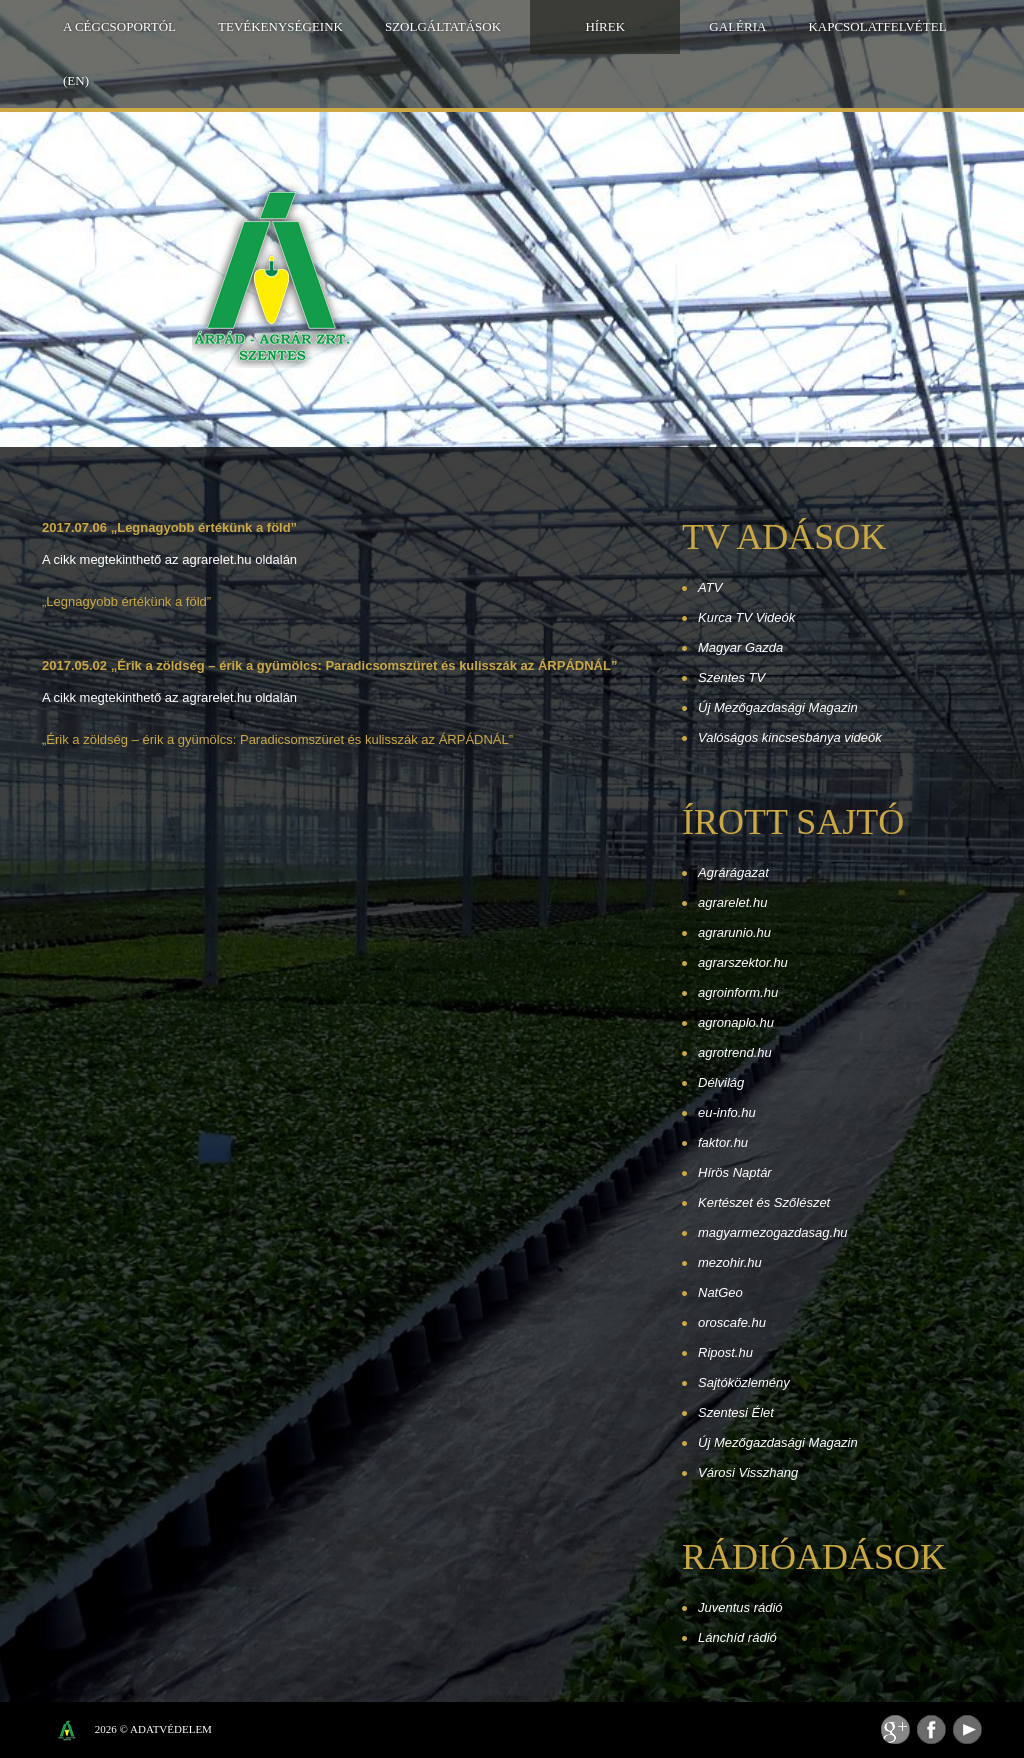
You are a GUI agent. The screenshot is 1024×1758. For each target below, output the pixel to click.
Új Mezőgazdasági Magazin (778, 707)
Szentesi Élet (736, 1412)
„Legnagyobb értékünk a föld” (126, 601)
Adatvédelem (171, 1729)
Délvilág (721, 1082)
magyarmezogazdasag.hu (773, 1232)
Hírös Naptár (735, 1172)
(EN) (76, 80)
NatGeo (720, 1292)
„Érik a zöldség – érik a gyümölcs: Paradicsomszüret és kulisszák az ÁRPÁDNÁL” (277, 739)
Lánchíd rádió (737, 1637)
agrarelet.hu (732, 902)
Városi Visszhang (748, 1472)
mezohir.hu (730, 1262)
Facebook (931, 1729)
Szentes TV (731, 677)
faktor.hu (723, 1142)
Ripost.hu (725, 1352)
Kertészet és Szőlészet (764, 1202)
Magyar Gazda (740, 647)
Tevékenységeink (280, 26)
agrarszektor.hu (743, 962)
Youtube (967, 1729)
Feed (895, 1729)
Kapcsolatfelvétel (877, 26)
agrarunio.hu (734, 932)
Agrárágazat (733, 872)
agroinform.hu (738, 992)
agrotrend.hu (735, 1052)
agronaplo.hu (736, 1022)
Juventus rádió (740, 1607)
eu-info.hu (727, 1112)
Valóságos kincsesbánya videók (790, 737)
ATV (710, 587)
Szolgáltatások (443, 26)
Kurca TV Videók (746, 617)
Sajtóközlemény (744, 1382)
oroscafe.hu (732, 1322)
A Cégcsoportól (119, 26)
